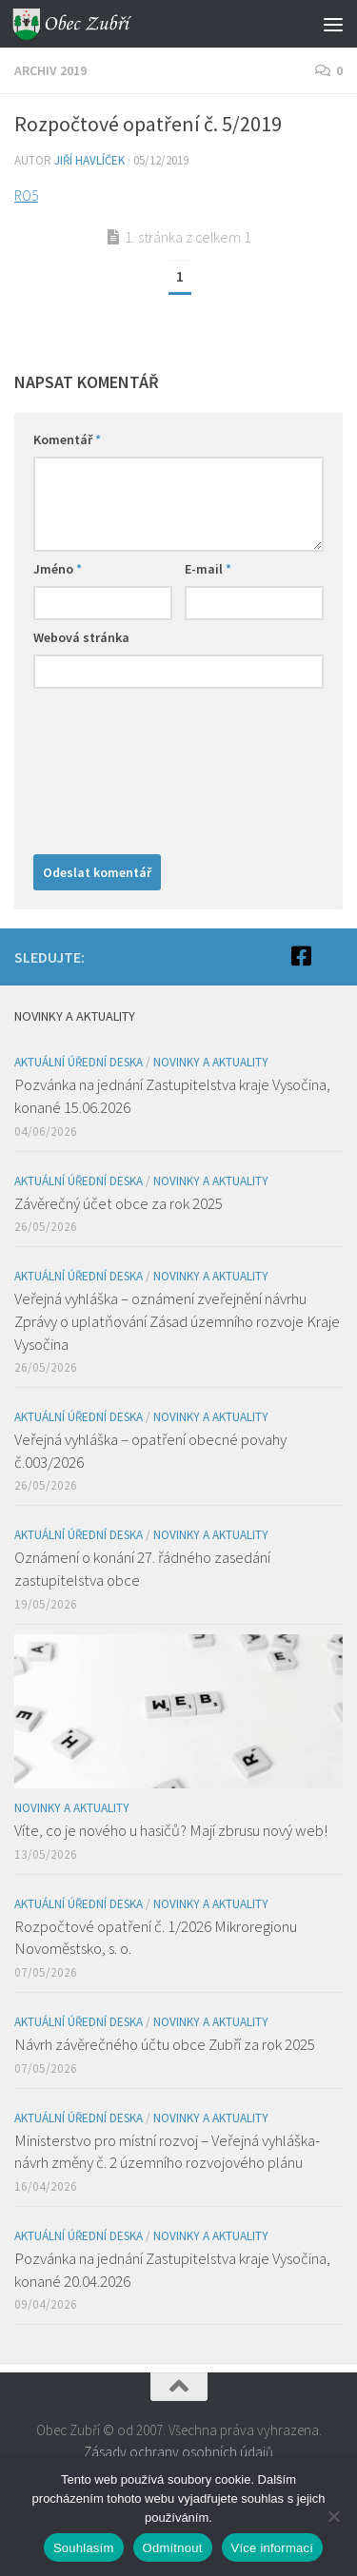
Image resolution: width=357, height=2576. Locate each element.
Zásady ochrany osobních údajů (178, 2452)
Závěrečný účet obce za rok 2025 (118, 1203)
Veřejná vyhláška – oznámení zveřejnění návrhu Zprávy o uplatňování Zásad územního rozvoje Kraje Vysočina (177, 1321)
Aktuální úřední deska (78, 1062)
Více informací (272, 2548)
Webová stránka (81, 637)
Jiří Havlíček (89, 160)
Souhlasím (83, 2548)
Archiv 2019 (50, 70)
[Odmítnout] (333, 2516)
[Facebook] (300, 956)
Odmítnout (173, 2548)
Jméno (57, 568)
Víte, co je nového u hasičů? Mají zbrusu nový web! (170, 1830)
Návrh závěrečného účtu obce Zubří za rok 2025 (164, 2044)
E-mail (208, 568)
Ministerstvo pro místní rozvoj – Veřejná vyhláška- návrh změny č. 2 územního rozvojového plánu (167, 2152)
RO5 (26, 195)
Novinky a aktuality (210, 1062)
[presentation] (111, 766)
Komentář (67, 439)
